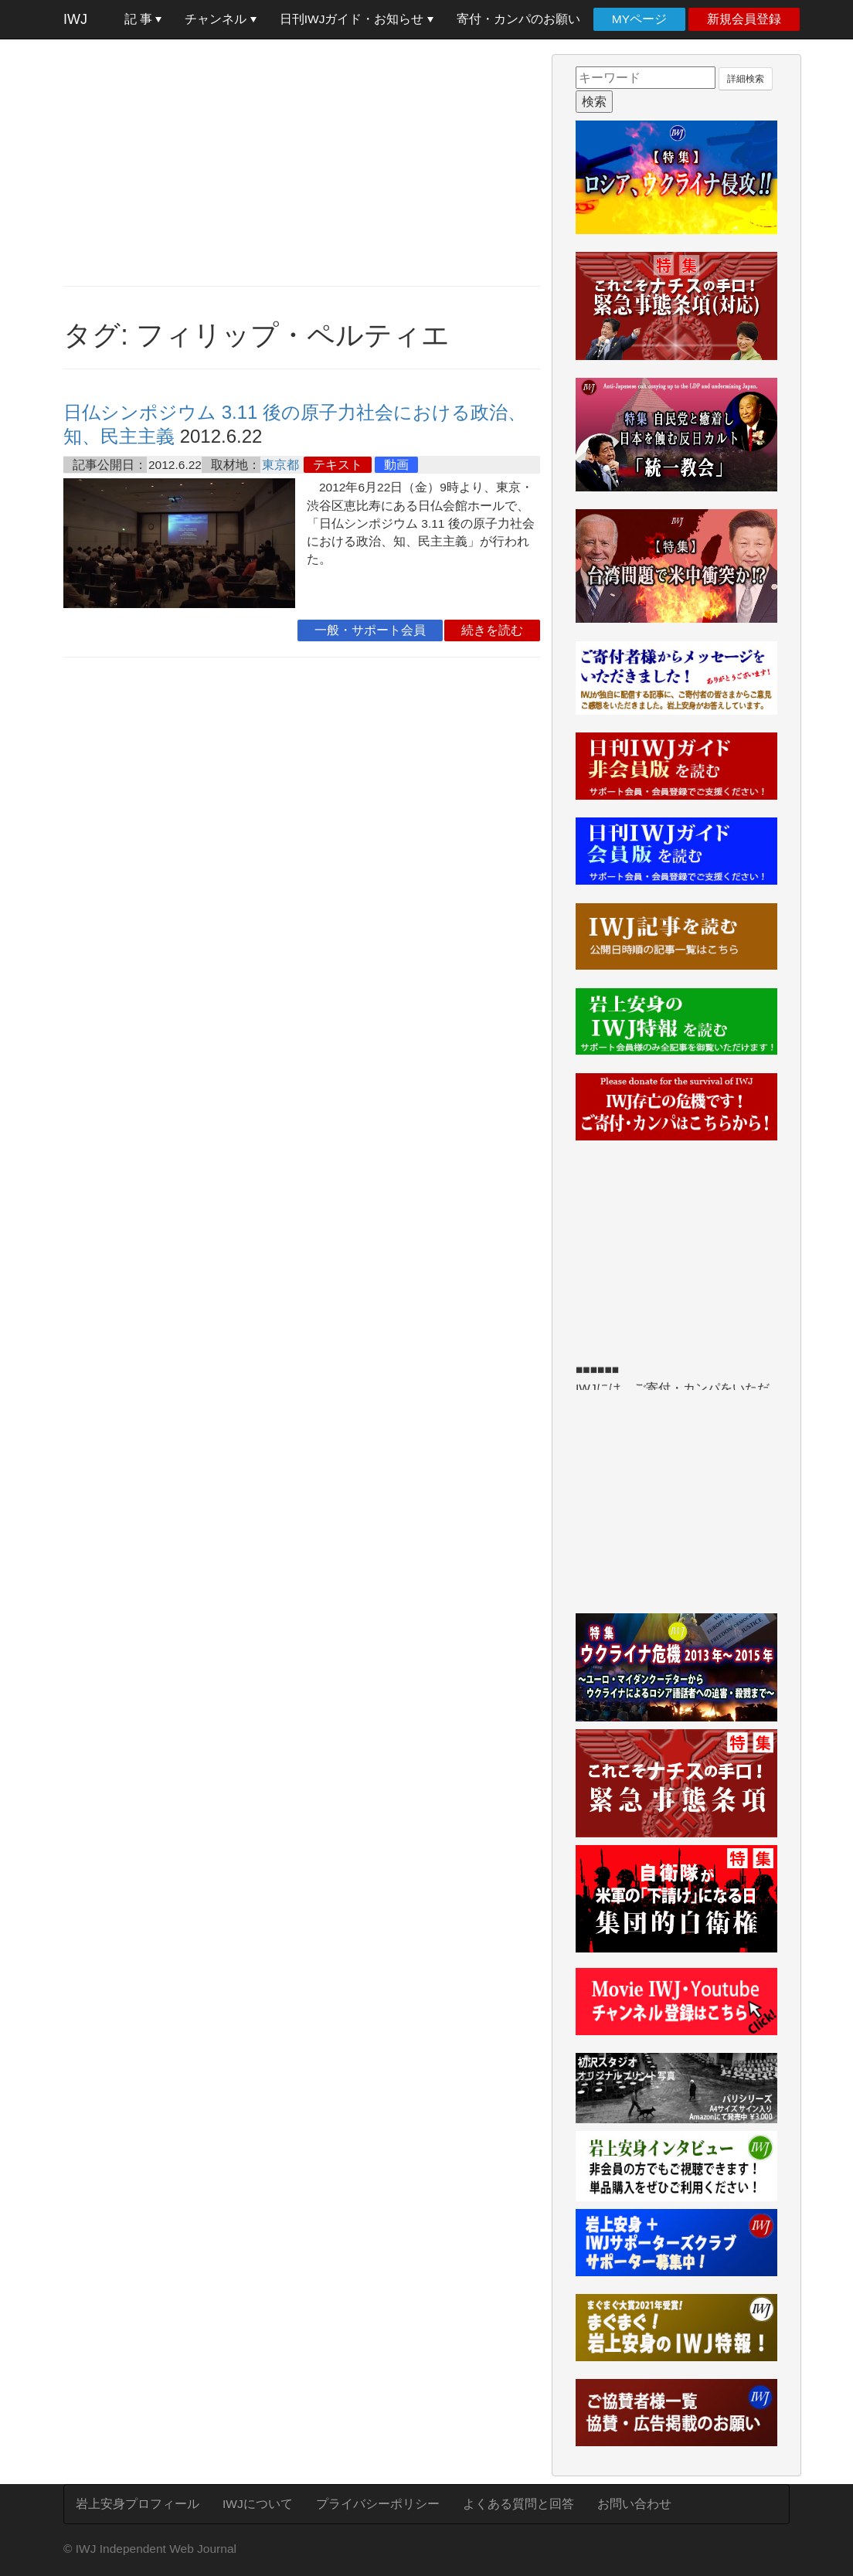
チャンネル (220, 18)
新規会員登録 (744, 18)
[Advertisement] (301, 162)
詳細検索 (745, 78)
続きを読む (492, 630)
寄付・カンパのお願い (518, 18)
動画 (396, 464)
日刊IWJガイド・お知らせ (356, 18)
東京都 (280, 464)
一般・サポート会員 (370, 630)
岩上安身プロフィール (137, 2503)
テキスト (337, 464)
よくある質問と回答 (518, 2503)
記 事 (143, 18)
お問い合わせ (634, 2503)
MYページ (639, 18)
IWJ (75, 19)
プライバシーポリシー (378, 2503)
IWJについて (258, 2503)
